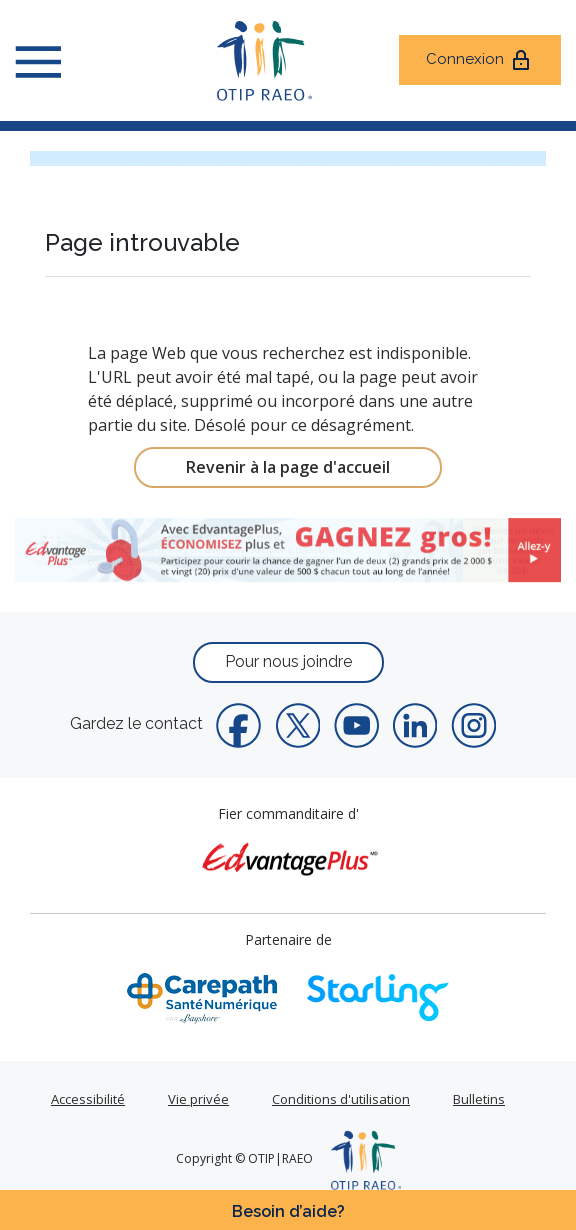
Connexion (479, 60)
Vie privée (198, 1099)
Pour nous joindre (288, 661)
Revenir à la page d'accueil (288, 467)
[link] (288, 550)
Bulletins (479, 1099)
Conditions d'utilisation (341, 1099)
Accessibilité (88, 1099)
